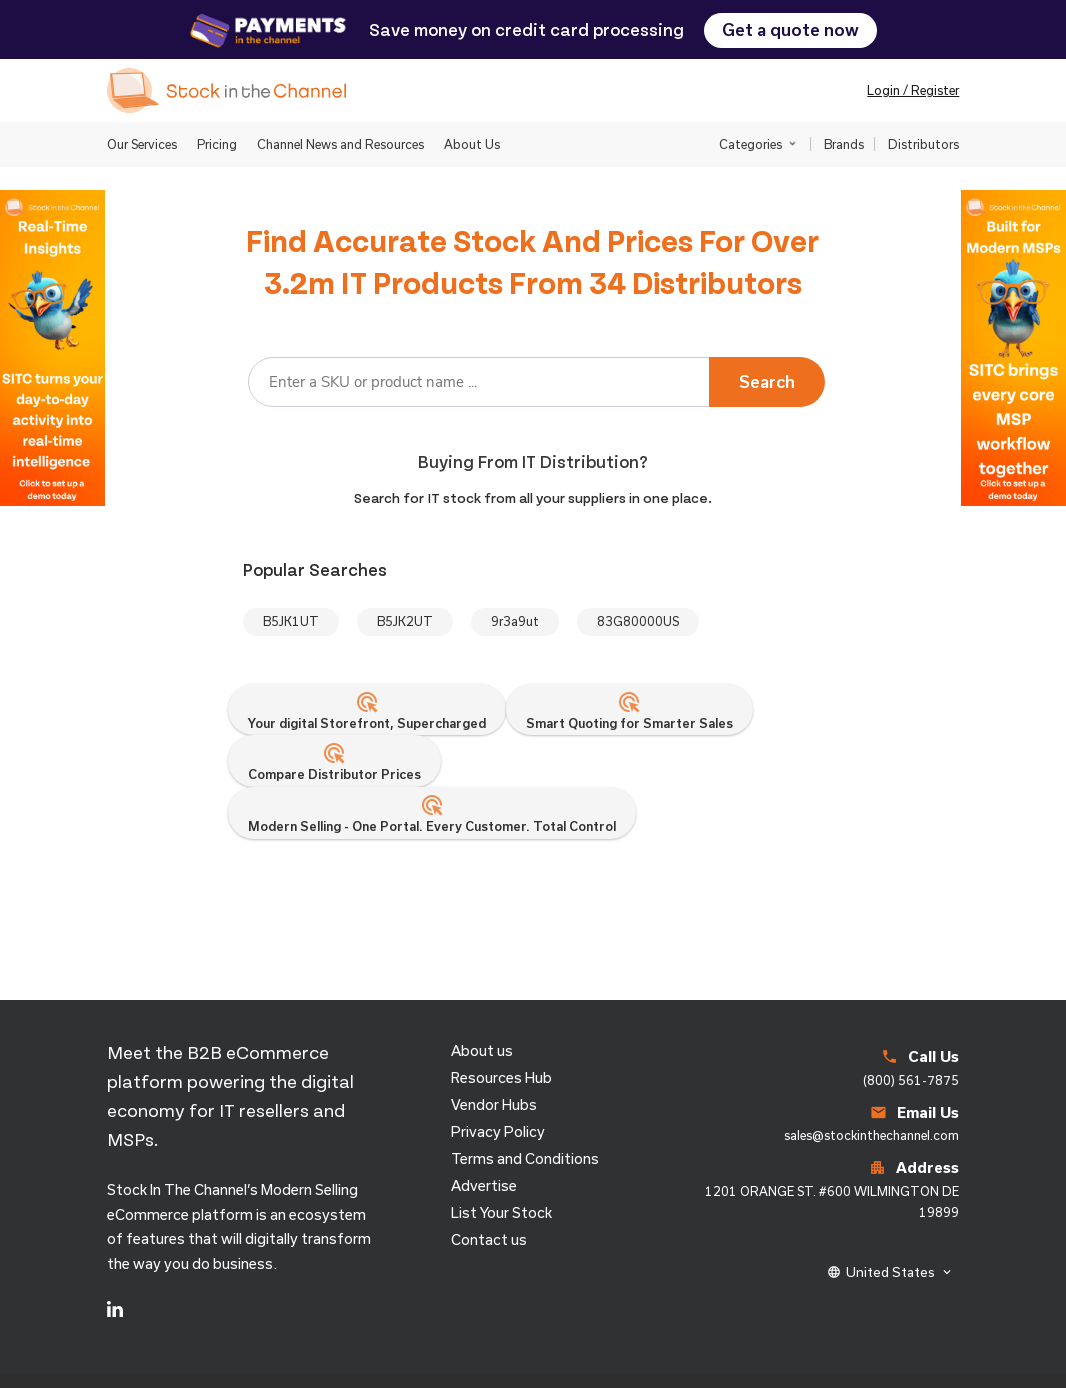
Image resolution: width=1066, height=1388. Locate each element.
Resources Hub (501, 1077)
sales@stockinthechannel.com (871, 1135)
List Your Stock (501, 1212)
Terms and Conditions (525, 1158)
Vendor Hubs (494, 1104)
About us (482, 1050)
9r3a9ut (515, 621)
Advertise (484, 1185)
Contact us (489, 1239)
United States (890, 1272)
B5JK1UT (291, 621)
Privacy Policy (498, 1131)
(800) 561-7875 (911, 1080)
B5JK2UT (405, 621)
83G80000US (638, 621)
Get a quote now (790, 29)
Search (767, 381)
